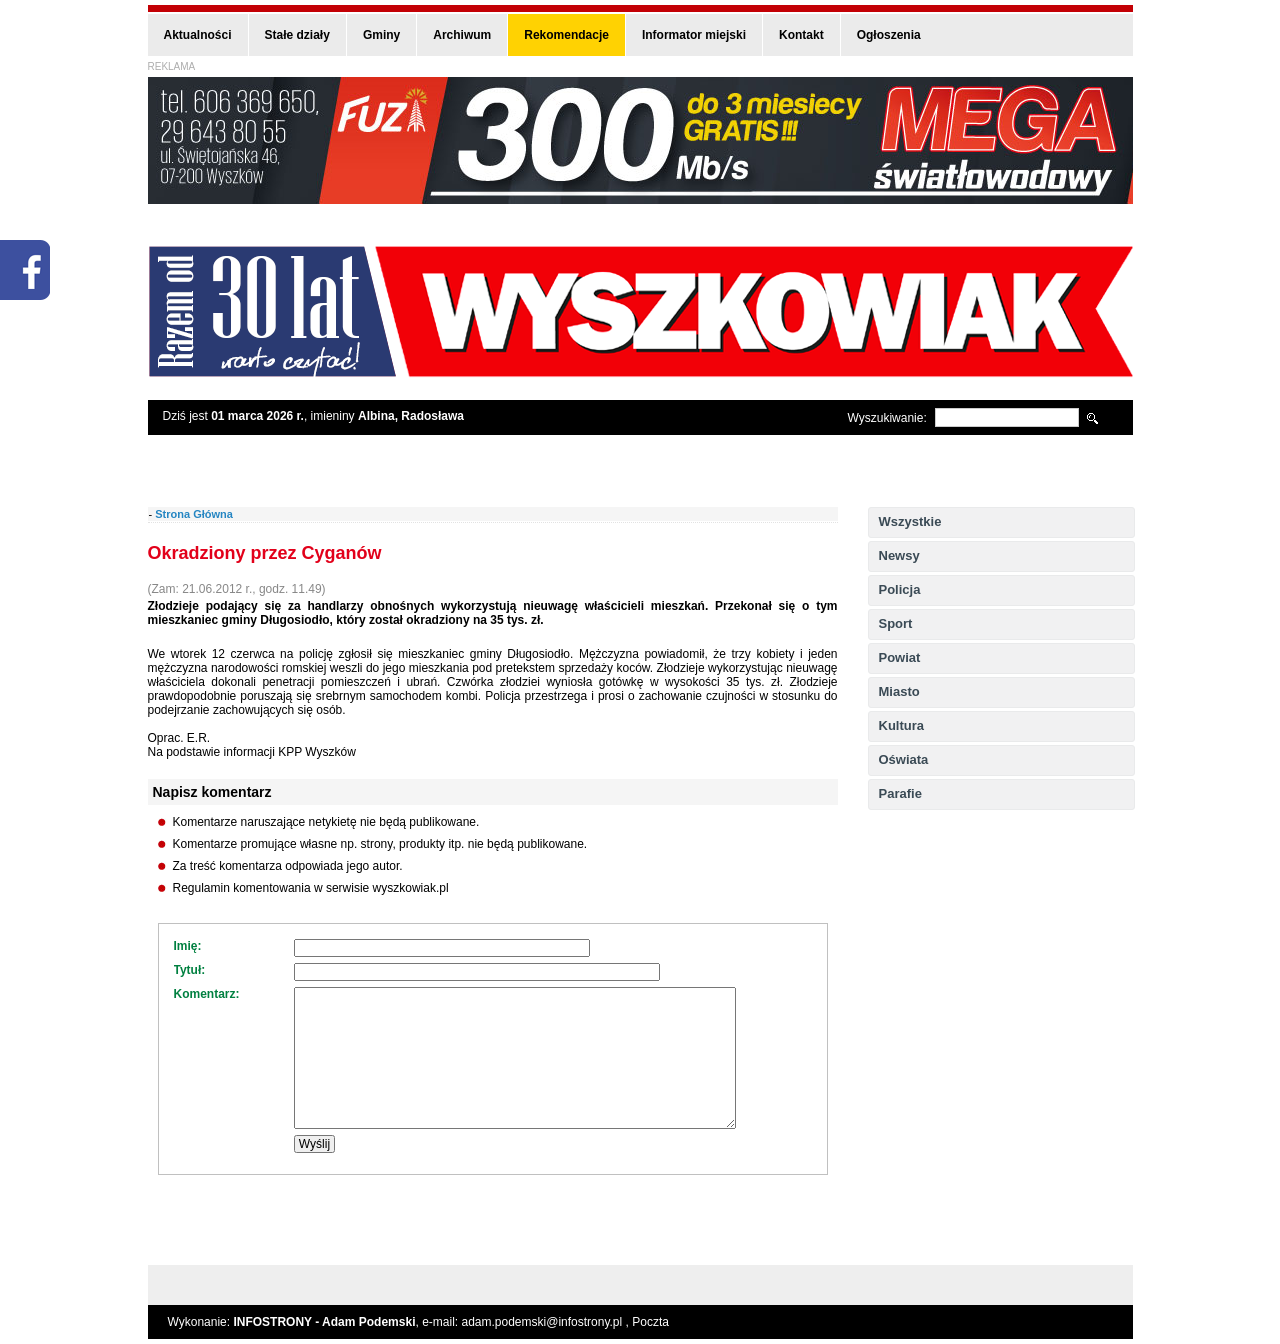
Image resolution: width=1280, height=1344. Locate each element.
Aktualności (198, 35)
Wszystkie (910, 521)
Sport (896, 623)
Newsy (899, 555)
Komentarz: (207, 994)
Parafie (900, 793)
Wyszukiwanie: (887, 418)
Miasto (899, 691)
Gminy (381, 35)
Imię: (188, 946)
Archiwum (462, 35)
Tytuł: (190, 970)
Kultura (902, 725)
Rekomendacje (566, 35)
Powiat (900, 657)
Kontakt (801, 35)
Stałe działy (297, 35)
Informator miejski (694, 35)
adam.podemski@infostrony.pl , (547, 1322)
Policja (900, 589)
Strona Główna (194, 514)
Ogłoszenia (889, 35)
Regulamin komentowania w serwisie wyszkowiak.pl (311, 888)
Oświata (904, 759)
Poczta (650, 1322)
